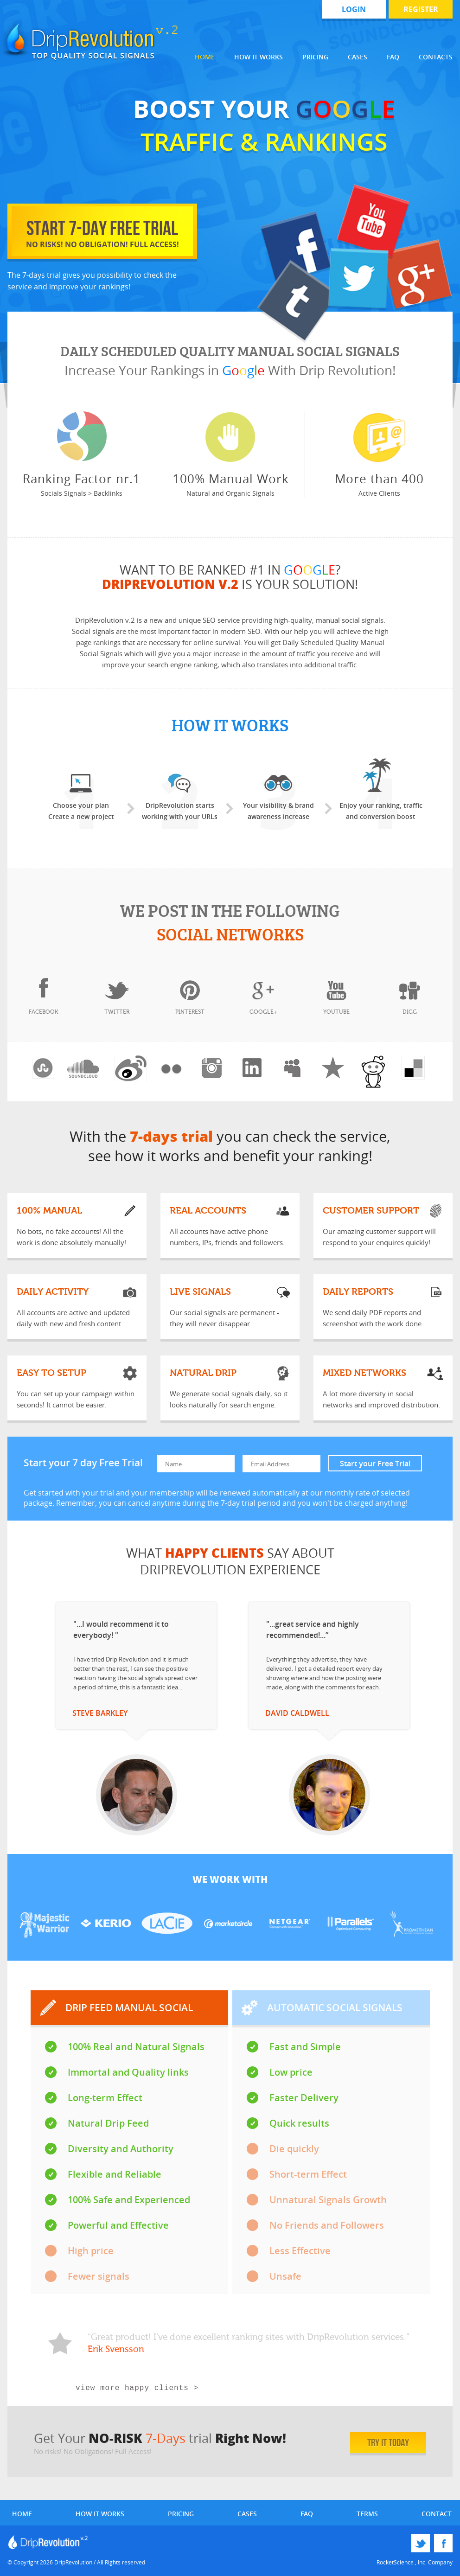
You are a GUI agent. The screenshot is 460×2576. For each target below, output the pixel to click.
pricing (181, 2513)
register (420, 9)
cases (247, 2513)
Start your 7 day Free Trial (84, 1462)
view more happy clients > (137, 2388)
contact (437, 2513)
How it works (258, 56)
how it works (100, 2513)
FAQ (393, 56)
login (354, 9)
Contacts (436, 56)
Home (205, 56)
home (22, 2513)
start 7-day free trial (102, 233)
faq (306, 2513)
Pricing (315, 56)
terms (367, 2513)
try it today (379, 2442)
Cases (357, 56)
